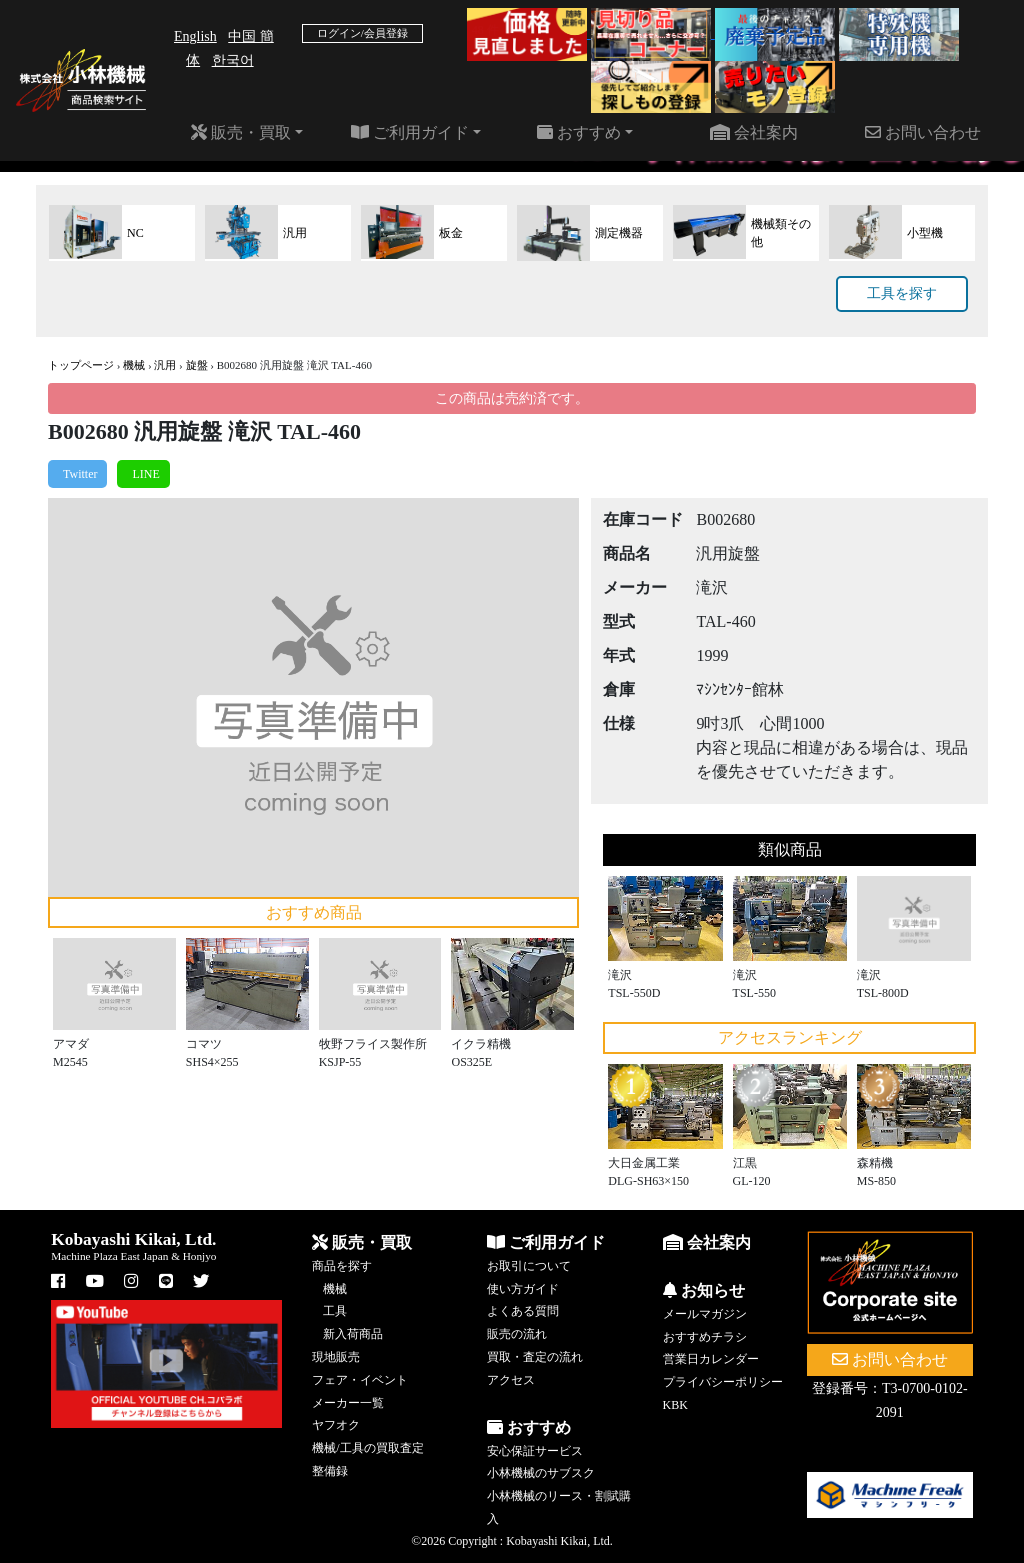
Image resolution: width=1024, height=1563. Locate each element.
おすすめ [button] (579, 132)
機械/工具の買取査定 (367, 1448)
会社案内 (754, 132)
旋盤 (197, 365)
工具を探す (902, 293)
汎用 (165, 365)
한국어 (233, 60)
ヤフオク (336, 1425)
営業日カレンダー (711, 1359)
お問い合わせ (923, 132)
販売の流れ (517, 1334)
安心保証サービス (535, 1451)
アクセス (511, 1380)
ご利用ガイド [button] (410, 132)
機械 (134, 365)
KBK (675, 1405)
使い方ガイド (523, 1289)
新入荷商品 (353, 1334)
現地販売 (336, 1357)
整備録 (330, 1471)
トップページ (81, 365)
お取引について (529, 1266)
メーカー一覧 (348, 1403)
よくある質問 (523, 1311)
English (195, 36)
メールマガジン (705, 1314)
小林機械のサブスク (541, 1473)
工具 (335, 1311)
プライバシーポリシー (723, 1382)
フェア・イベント (360, 1380)
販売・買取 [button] (241, 132)
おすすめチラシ (705, 1337)
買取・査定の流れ (535, 1357)
